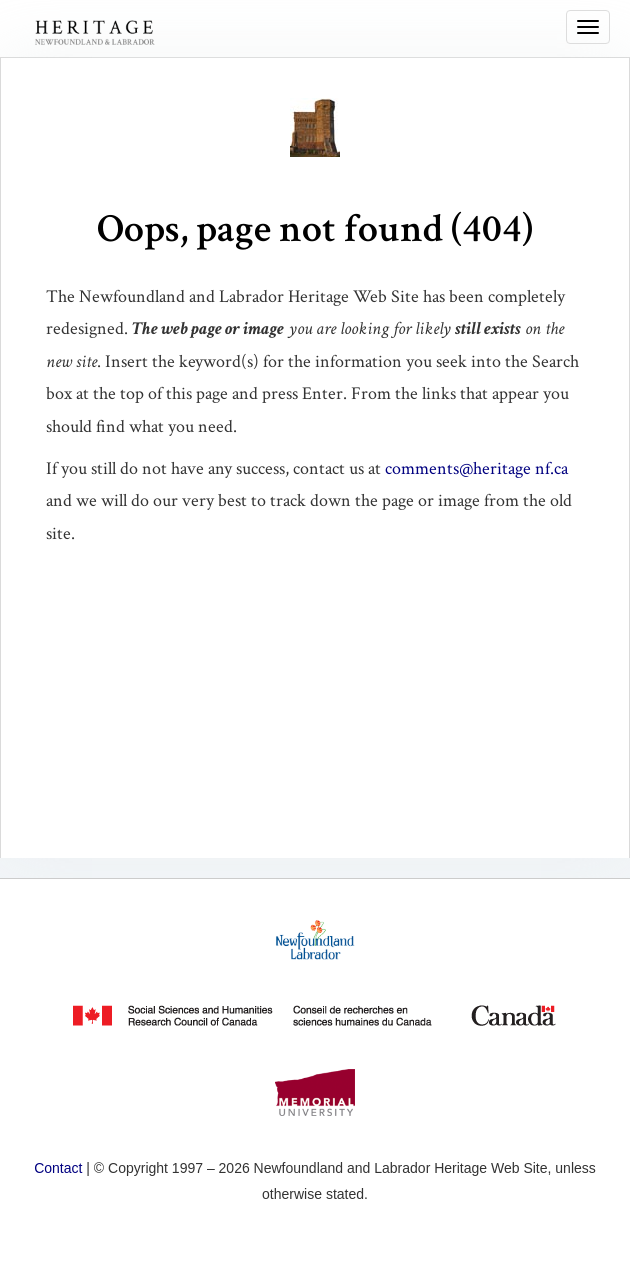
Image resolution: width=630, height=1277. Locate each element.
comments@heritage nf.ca (476, 468)
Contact (58, 1168)
